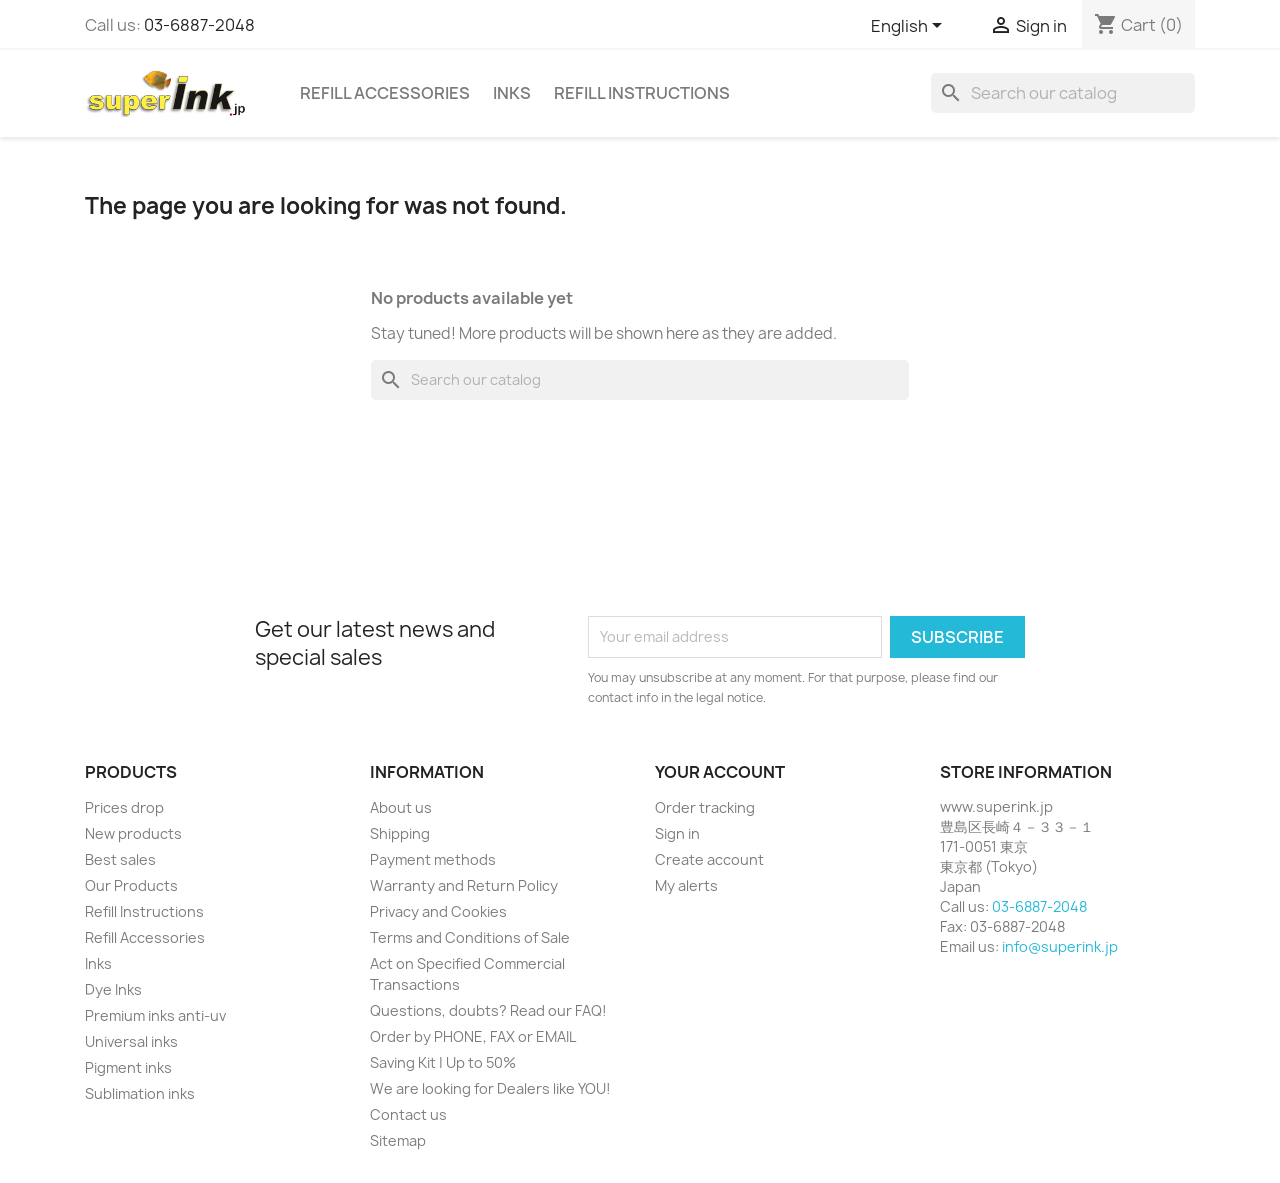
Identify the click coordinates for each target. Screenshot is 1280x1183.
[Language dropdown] (910, 27)
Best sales (120, 859)
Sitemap (398, 1140)
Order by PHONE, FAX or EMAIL (473, 1036)
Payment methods (433, 859)
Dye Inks (113, 989)
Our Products (131, 885)
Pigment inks (128, 1067)
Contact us (408, 1114)
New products (133, 833)
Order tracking (705, 807)
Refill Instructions (642, 93)
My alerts (686, 885)
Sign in (677, 833)
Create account (709, 859)
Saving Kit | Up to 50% (443, 1062)
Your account (720, 772)
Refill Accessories (385, 93)
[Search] (1063, 93)
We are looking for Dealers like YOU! (490, 1088)
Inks (512, 93)
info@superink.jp (1060, 946)
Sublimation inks (140, 1093)
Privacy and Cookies (438, 911)
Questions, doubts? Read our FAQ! (488, 1010)
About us (401, 807)
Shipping (400, 833)
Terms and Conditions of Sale (470, 937)
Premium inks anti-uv (155, 1015)
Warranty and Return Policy (464, 885)
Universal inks (131, 1041)
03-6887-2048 (199, 25)
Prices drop (124, 807)
